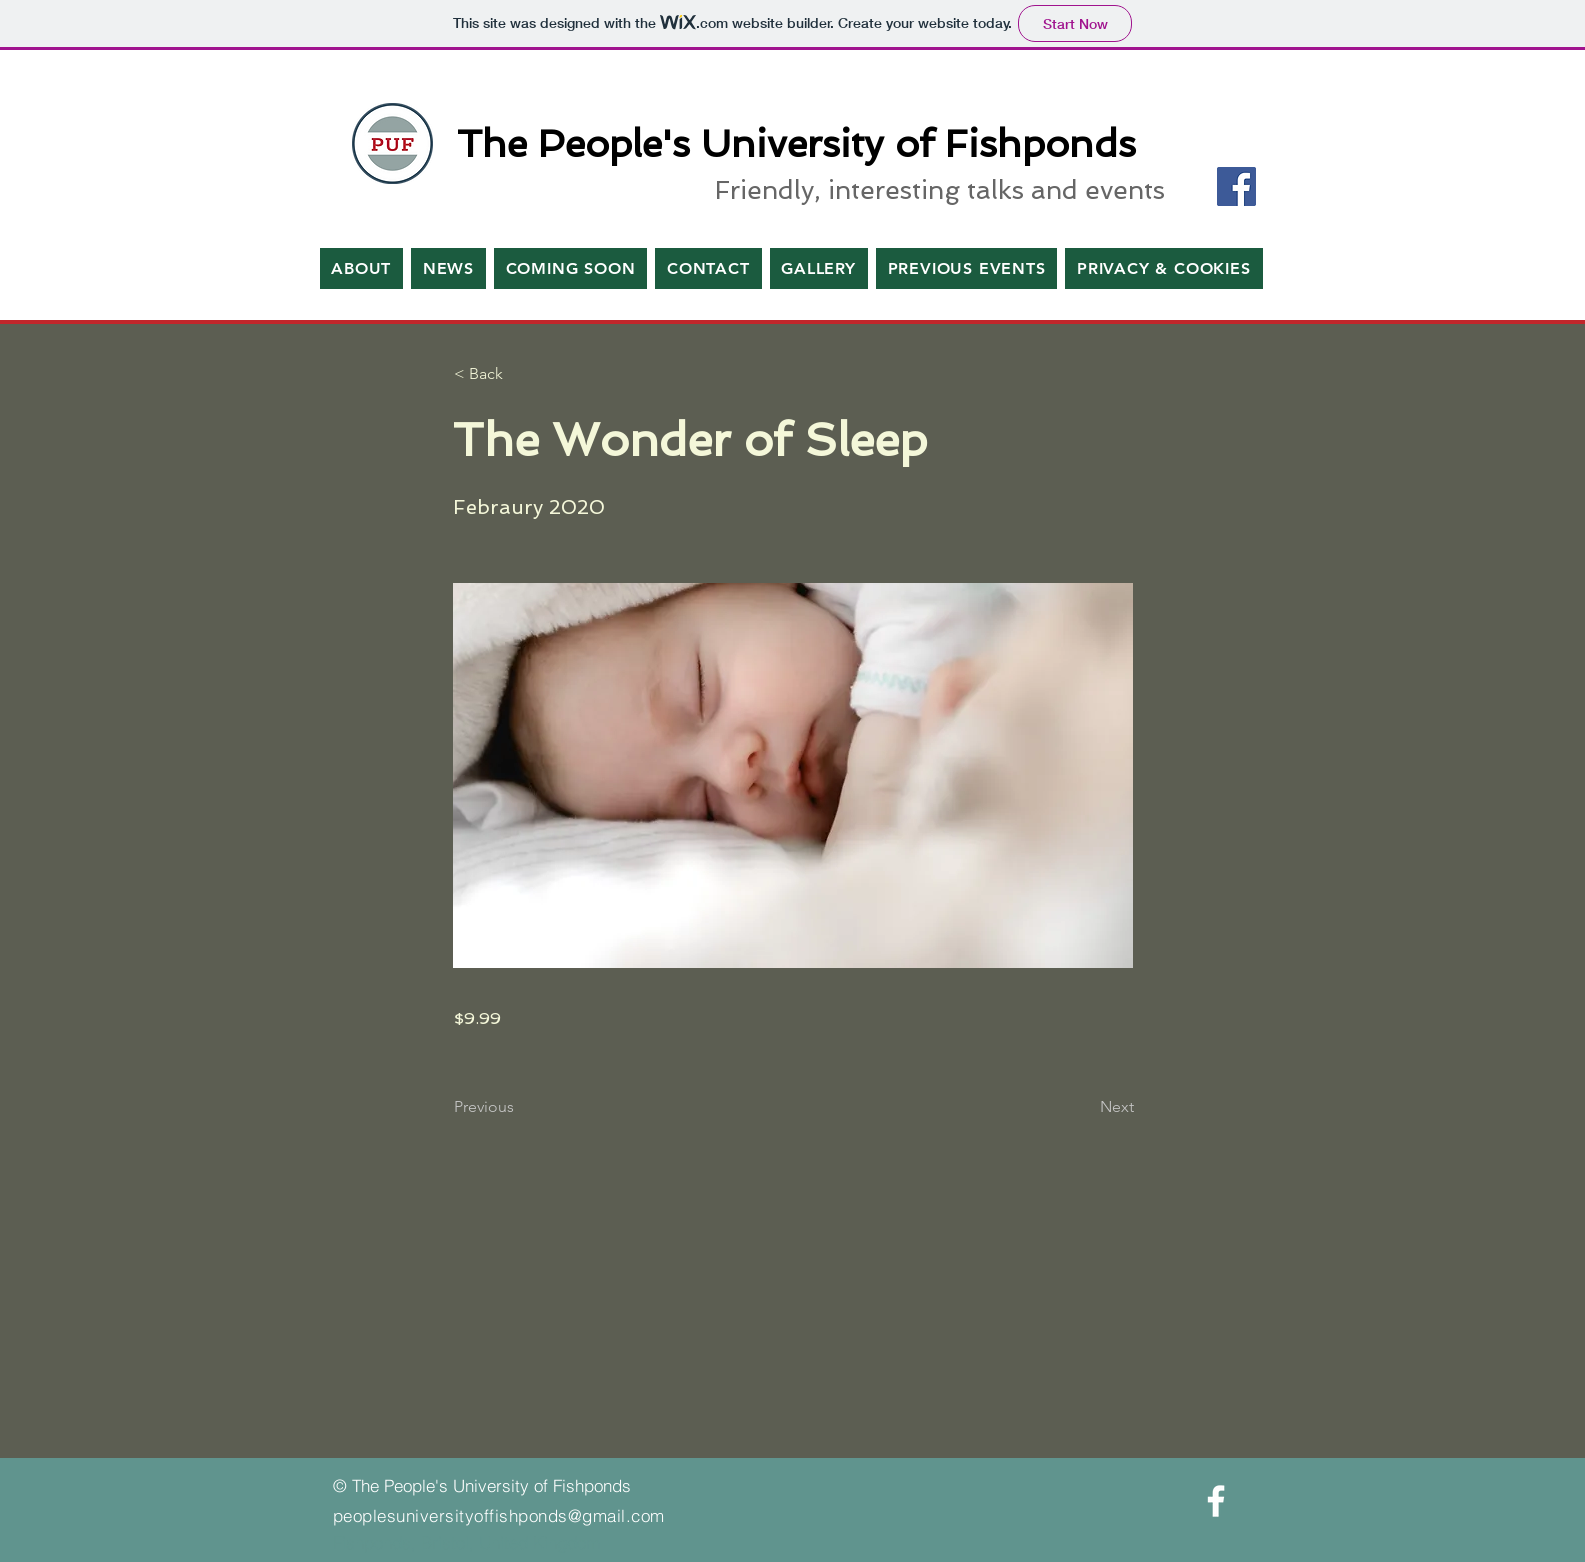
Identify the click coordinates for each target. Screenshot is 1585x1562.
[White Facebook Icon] (1216, 1501)
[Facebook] (1236, 186)
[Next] (1084, 1108)
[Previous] (520, 1108)
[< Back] (520, 374)
